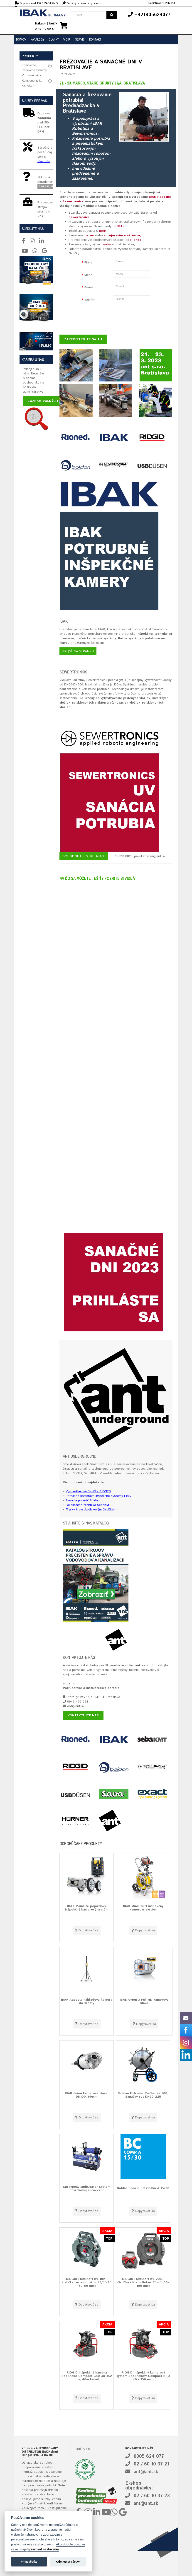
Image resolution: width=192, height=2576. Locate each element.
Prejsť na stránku (78, 651)
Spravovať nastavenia (43, 2549)
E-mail (88, 287)
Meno (88, 275)
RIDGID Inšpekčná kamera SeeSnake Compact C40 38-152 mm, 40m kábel (87, 2376)
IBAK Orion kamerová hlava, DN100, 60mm (86, 2095)
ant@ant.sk (146, 2472)
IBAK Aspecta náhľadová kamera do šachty (86, 2001)
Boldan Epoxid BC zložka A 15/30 (143, 2188)
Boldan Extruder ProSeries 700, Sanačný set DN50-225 (143, 2095)
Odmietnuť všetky (68, 2561)
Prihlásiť (170, 3)
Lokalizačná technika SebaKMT (88, 1505)
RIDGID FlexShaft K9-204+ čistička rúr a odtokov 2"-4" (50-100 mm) (143, 2282)
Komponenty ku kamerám (32, 83)
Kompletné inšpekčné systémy (34, 67)
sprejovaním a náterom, (122, 235)
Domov (21, 39)
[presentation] (115, 319)
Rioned (135, 240)
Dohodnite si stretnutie (84, 856)
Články (54, 39)
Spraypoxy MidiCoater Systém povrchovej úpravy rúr (86, 2188)
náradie (44, 2481)
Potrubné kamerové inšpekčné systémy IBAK (98, 1496)
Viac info (43, 161)
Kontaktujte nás (83, 1715)
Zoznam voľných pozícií (49, 401)
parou (89, 235)
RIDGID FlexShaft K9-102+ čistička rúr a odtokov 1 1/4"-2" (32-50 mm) (86, 2282)
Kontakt (95, 39)
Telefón (89, 300)
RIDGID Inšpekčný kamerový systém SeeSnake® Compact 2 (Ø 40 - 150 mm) (143, 2376)
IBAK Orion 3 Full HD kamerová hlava (144, 2001)
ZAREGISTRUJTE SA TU (83, 339)
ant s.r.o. (83, 2449)
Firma (88, 262)
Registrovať (155, 3)
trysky (106, 244)
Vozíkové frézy (31, 75)
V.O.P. (67, 39)
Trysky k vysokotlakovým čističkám (91, 1509)
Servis (80, 39)
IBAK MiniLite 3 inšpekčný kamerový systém (143, 1908)
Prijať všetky (29, 2561)
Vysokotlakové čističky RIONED (88, 1491)
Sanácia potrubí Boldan (83, 1500)
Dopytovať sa (86, 1930)
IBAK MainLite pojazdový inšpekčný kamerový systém (86, 1908)
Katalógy (37, 39)
